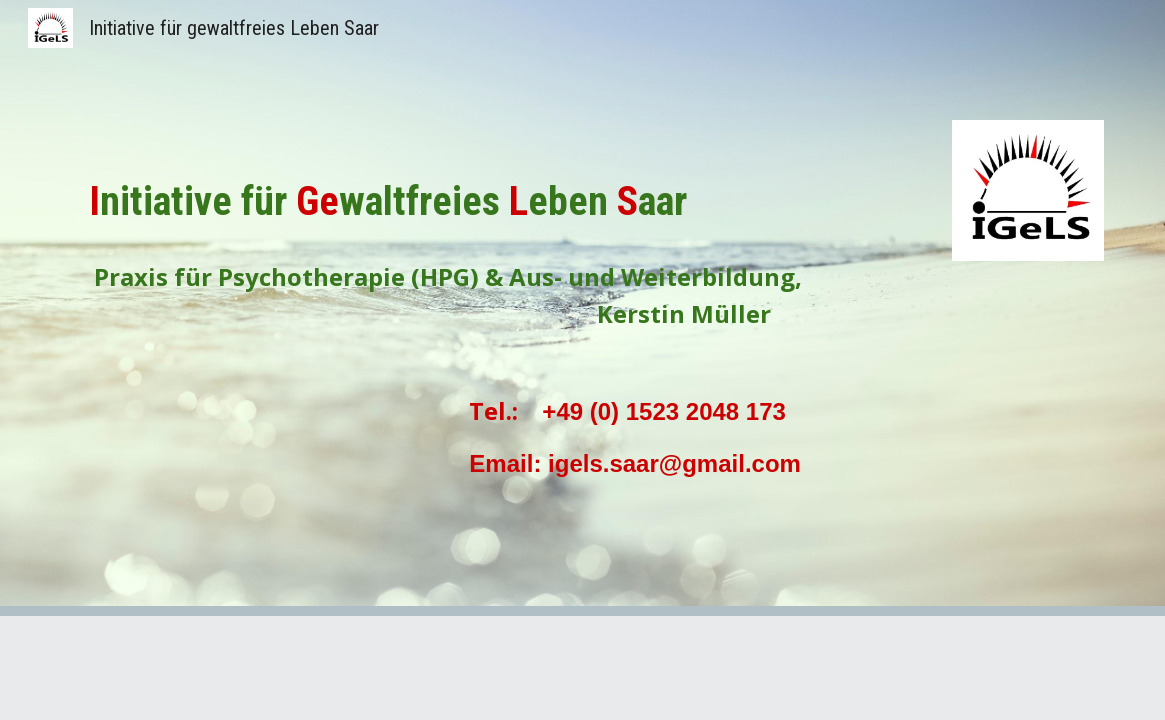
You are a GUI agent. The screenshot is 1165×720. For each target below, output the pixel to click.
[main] (493, 233)
